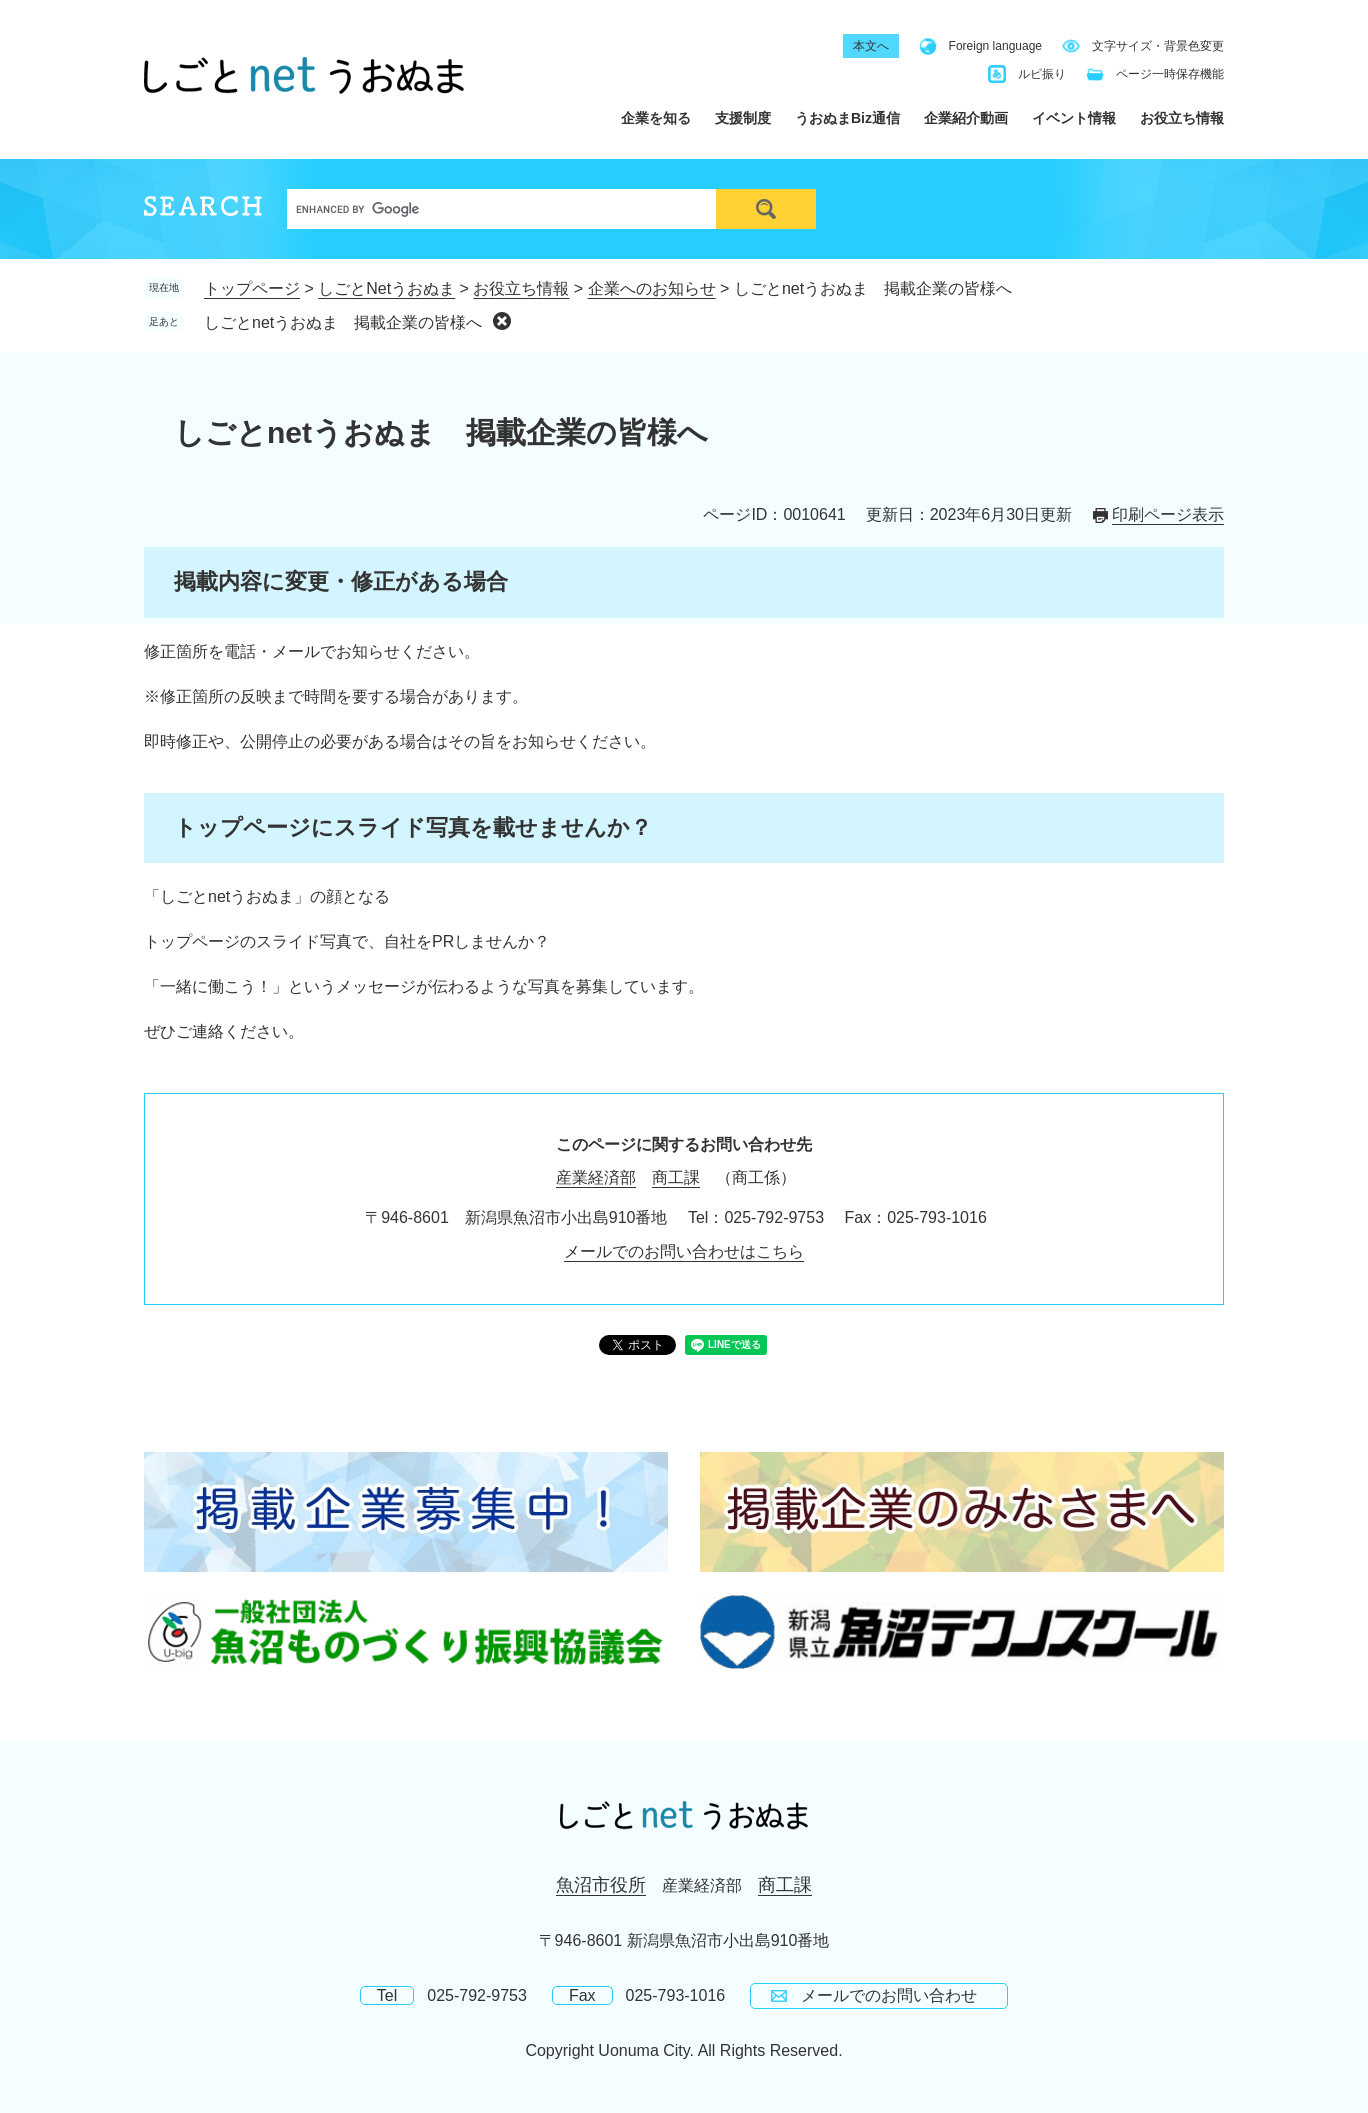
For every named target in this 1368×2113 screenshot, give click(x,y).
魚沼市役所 (601, 1885)
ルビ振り (1042, 74)
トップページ (252, 288)
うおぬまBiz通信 (847, 118)
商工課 (676, 1177)
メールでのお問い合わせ (889, 1995)
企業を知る (656, 118)
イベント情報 (1074, 118)
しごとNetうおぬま (386, 288)
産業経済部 (596, 1177)
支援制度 (743, 118)
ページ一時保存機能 (1170, 74)
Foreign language (995, 46)
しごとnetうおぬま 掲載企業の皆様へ (343, 322)
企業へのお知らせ (652, 288)
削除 (502, 321)
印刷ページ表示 (1168, 514)
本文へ (871, 46)
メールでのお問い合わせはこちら (684, 1251)
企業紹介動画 (966, 118)
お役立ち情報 (1182, 118)
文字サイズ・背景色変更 (1158, 46)
